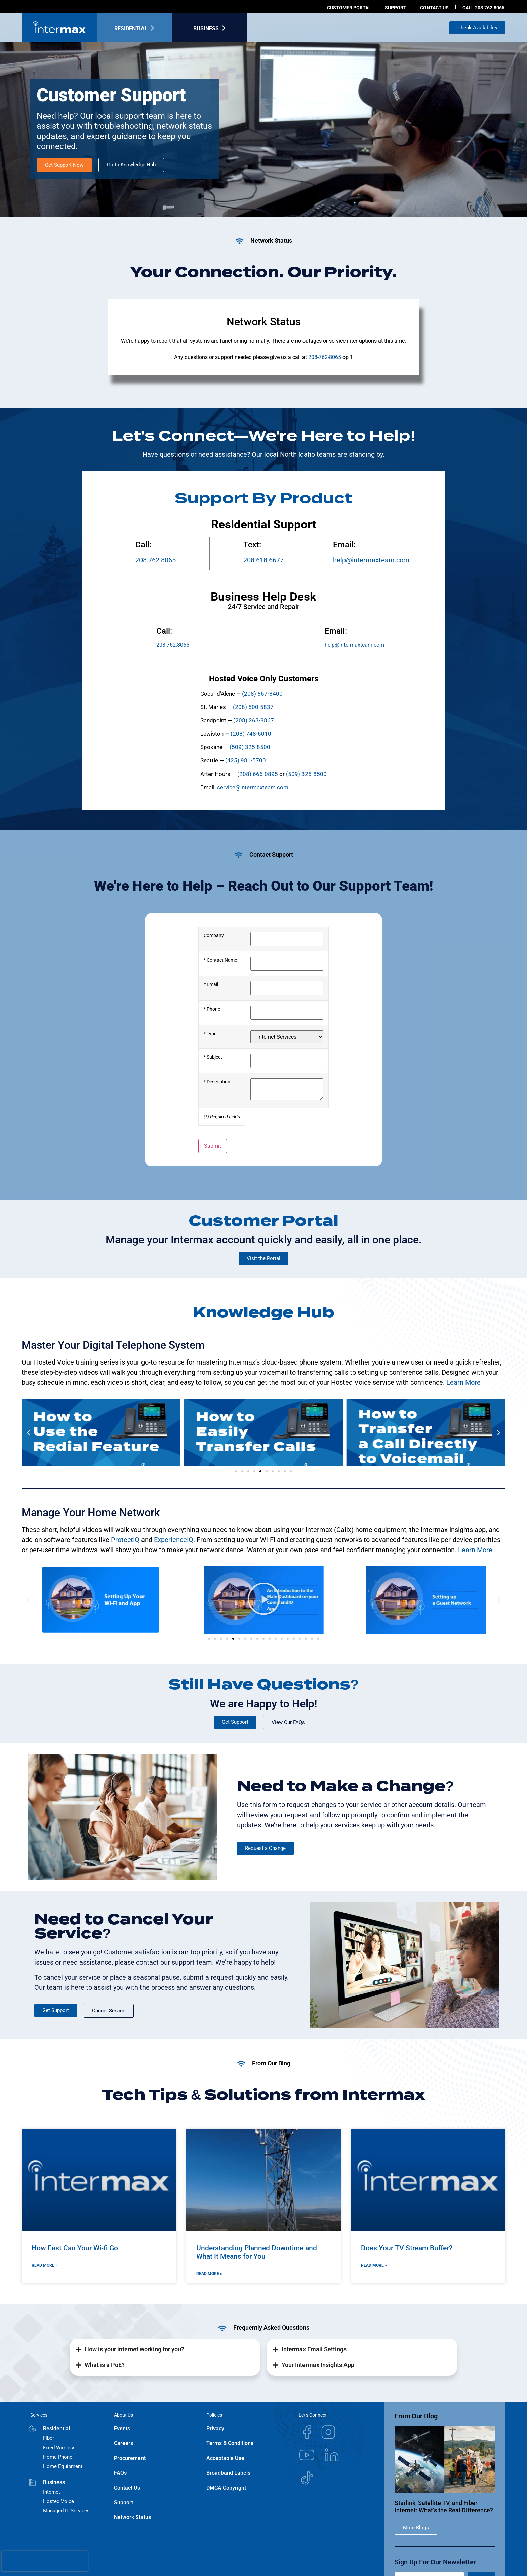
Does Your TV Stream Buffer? (406, 2248)
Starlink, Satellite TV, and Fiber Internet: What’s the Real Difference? (444, 2506)
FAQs (120, 2473)
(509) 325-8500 (306, 774)
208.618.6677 (263, 560)
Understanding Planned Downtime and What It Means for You (256, 2252)
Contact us (434, 7)
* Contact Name (220, 960)
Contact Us (127, 2488)
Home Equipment (62, 2466)
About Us (123, 2415)
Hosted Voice (58, 2501)
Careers (123, 2443)
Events (122, 2428)
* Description (217, 1082)
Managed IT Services (66, 2511)
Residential (131, 28)
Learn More (463, 1382)
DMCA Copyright (226, 2488)
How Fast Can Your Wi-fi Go (75, 2248)
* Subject (213, 1057)
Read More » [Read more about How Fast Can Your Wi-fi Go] (44, 2265)
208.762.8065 (155, 560)
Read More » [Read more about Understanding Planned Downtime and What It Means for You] (209, 2273)
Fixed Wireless (59, 2447)
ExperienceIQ (173, 1540)
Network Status (132, 2517)
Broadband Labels (228, 2473)
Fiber (48, 2438)
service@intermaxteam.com (252, 787)
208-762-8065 (324, 357)
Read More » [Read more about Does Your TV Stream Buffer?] (374, 2265)
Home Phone (57, 2457)
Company (214, 935)
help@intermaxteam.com (371, 560)
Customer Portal (349, 7)
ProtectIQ (125, 1540)
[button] (28, 1432)
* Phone (212, 1009)
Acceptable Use (225, 2458)
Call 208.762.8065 (483, 7)
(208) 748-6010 (251, 733)
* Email (211, 984)
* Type (210, 1034)
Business (206, 28)
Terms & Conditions (229, 2443)
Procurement (130, 2458)
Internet (51, 2492)
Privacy (215, 2428)
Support (395, 7)
